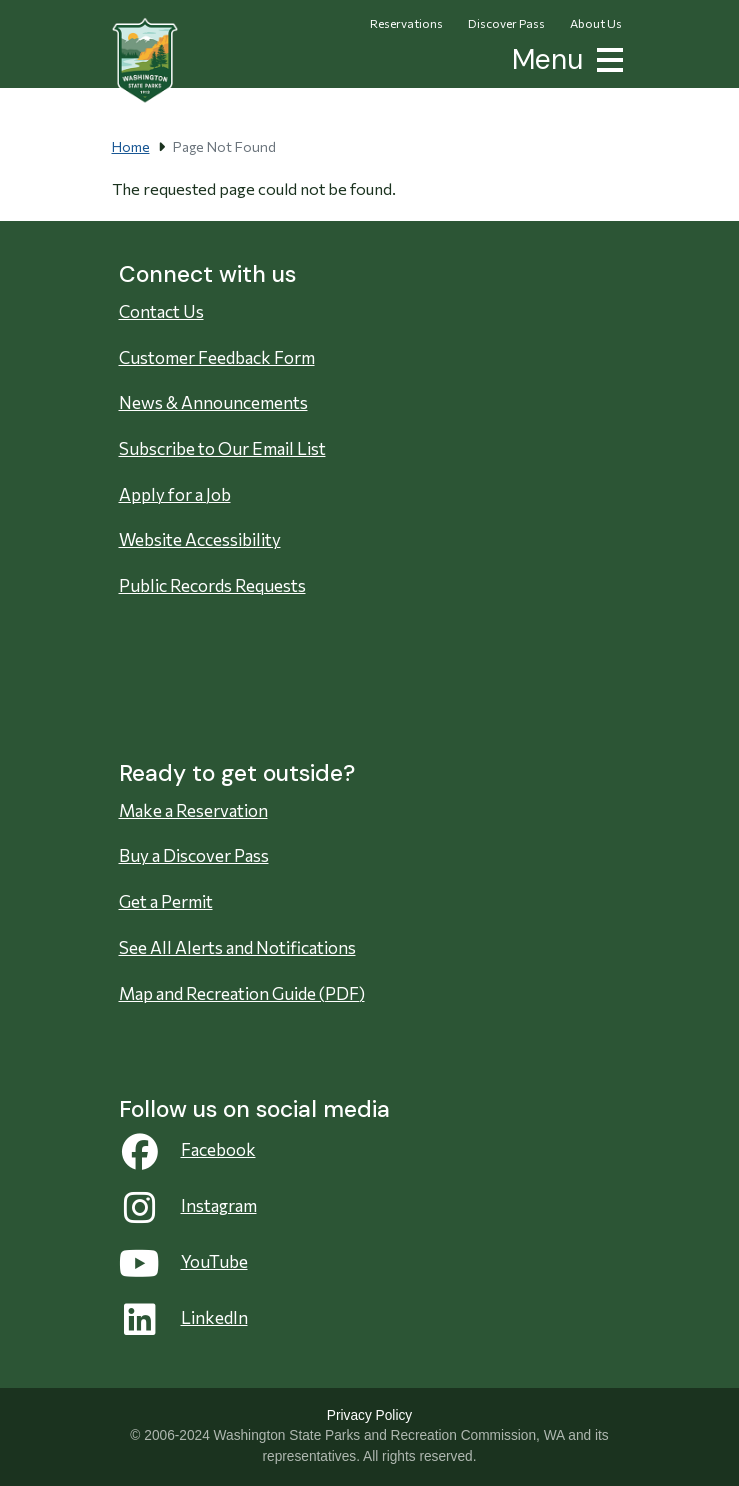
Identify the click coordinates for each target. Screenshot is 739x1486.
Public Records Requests (212, 585)
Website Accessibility (200, 539)
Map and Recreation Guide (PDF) (242, 993)
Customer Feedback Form (217, 357)
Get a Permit (166, 901)
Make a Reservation (193, 810)
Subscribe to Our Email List (222, 448)
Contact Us (161, 311)
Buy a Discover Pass (194, 855)
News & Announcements (213, 402)
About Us (596, 23)
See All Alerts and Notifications (237, 947)
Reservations (406, 23)
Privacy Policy (369, 1415)
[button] (606, 57)
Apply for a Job (175, 494)
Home (131, 146)
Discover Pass (506, 23)
